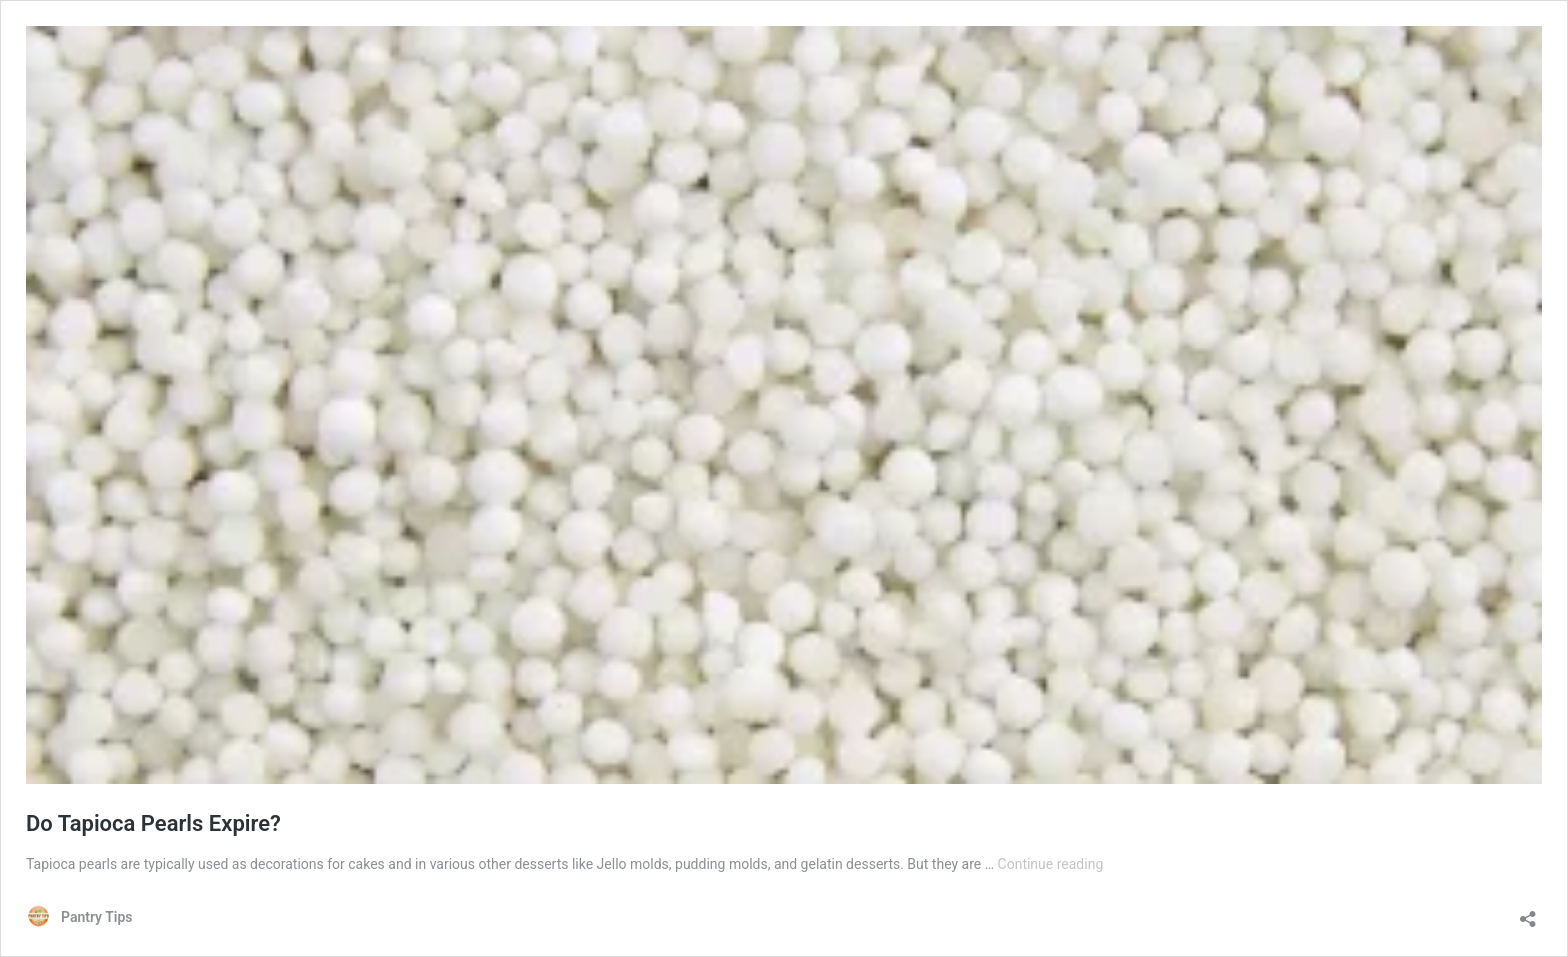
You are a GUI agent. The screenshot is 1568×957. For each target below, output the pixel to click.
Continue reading (1051, 864)
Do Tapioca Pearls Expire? (153, 823)
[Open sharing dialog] (1528, 912)
